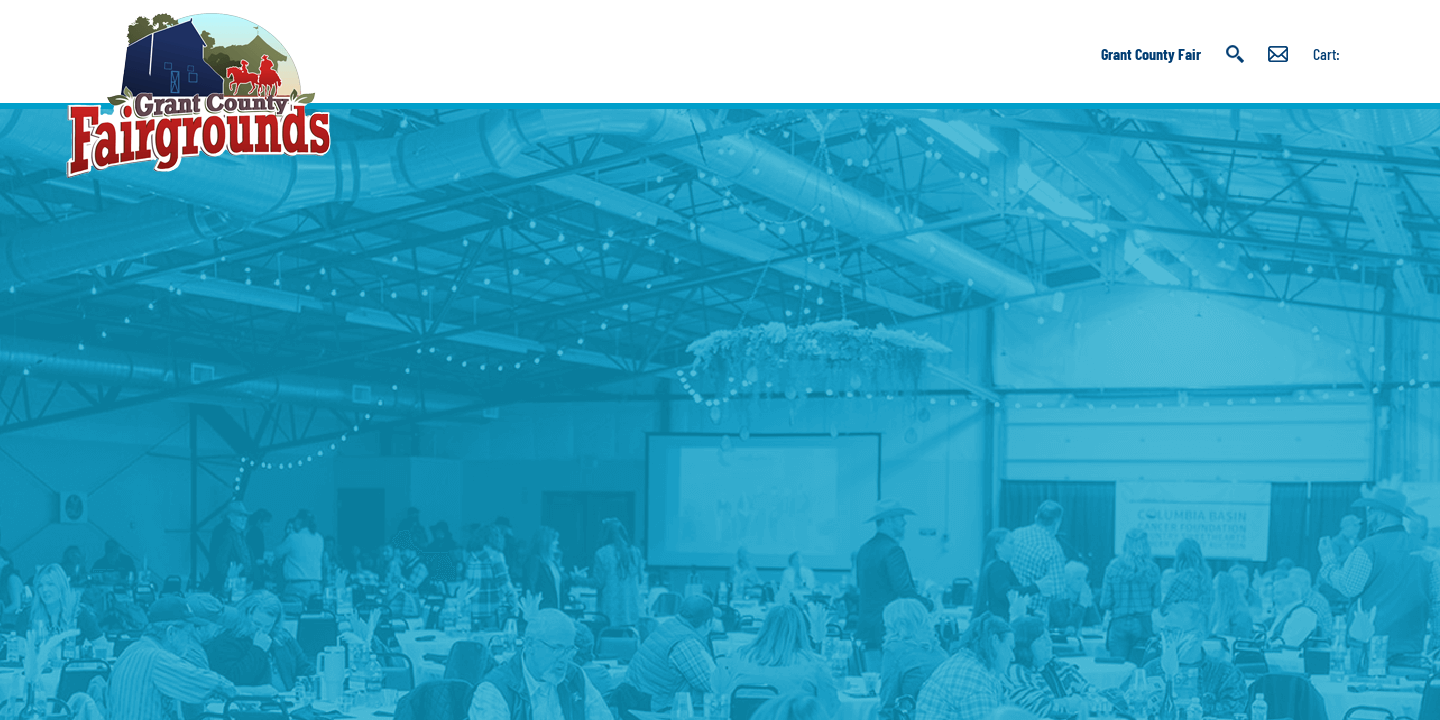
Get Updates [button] (1278, 54)
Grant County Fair (1151, 53)
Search (1234, 54)
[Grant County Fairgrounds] (198, 95)
